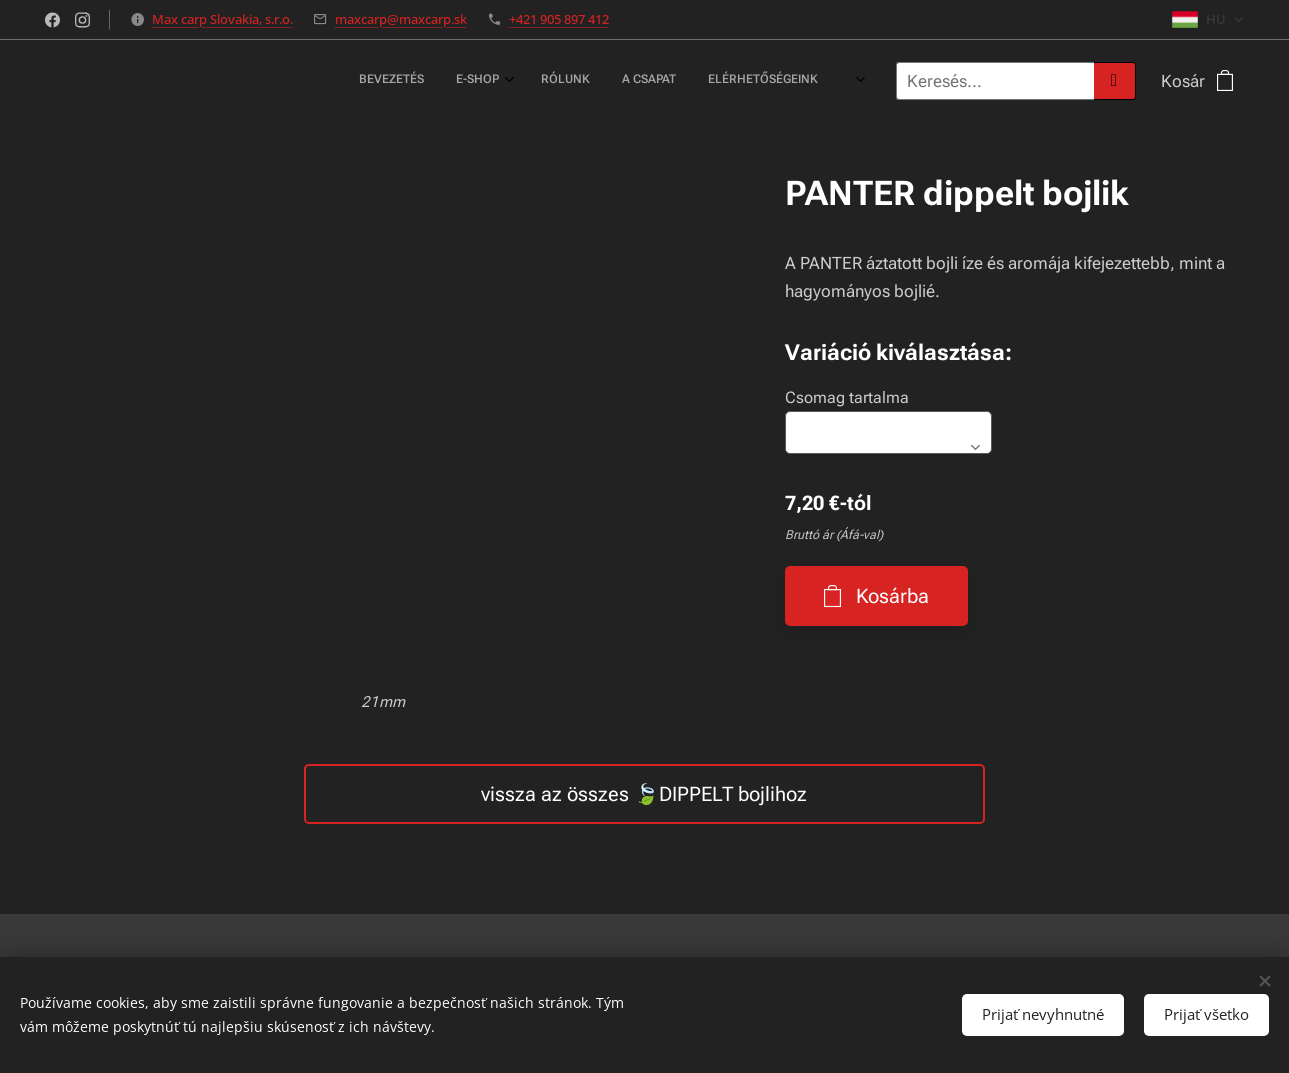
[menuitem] (535, 81)
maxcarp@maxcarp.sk (401, 19)
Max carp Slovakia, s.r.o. (222, 19)
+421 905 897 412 (559, 19)
